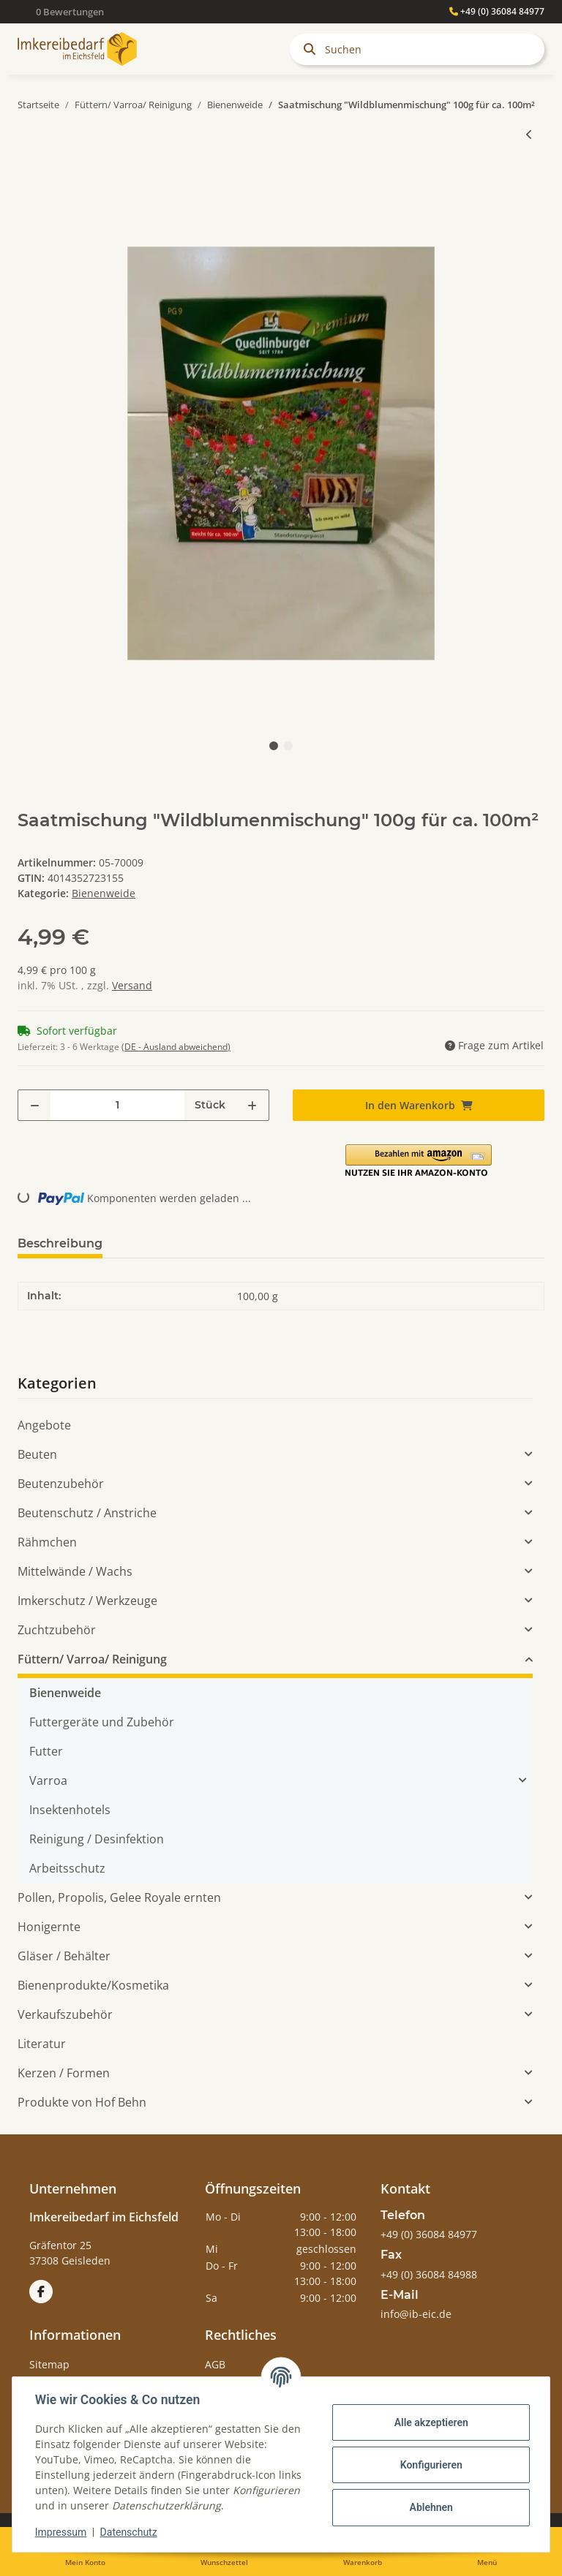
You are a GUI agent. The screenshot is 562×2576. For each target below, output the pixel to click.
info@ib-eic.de (416, 2314)
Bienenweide (103, 893)
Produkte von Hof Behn (82, 2102)
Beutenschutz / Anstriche (87, 1513)
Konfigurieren (430, 2465)
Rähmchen (47, 1542)
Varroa (48, 1780)
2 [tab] (288, 745)
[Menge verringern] (34, 1105)
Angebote (44, 1425)
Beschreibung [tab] (60, 1243)
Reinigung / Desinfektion (96, 1839)
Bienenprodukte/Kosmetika (93, 1985)
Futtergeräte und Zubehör (101, 1722)
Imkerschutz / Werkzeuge (87, 1601)
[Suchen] (417, 49)
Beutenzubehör (61, 1484)
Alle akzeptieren (430, 2422)
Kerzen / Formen (64, 2073)
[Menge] (117, 1105)
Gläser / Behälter (64, 1956)
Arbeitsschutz (67, 1868)
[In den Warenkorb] (29, 182)
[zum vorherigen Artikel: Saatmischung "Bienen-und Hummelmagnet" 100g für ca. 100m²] (529, 134)
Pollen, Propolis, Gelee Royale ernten (119, 1897)
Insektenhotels (69, 1810)
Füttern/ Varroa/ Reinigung (92, 1659)
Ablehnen (430, 2507)
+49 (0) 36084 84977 (496, 11)
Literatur (42, 2044)
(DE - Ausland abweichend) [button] (176, 1046)
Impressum (61, 2532)
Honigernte (49, 1927)
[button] (418, 1160)
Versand (132, 985)
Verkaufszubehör (65, 2014)
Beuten (37, 1454)
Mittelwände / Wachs (75, 1571)
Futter (46, 1751)
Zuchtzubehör (57, 1630)
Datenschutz (129, 2532)
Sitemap (49, 2364)
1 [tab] (273, 745)
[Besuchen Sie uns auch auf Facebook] (41, 2291)
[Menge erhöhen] (252, 1105)
